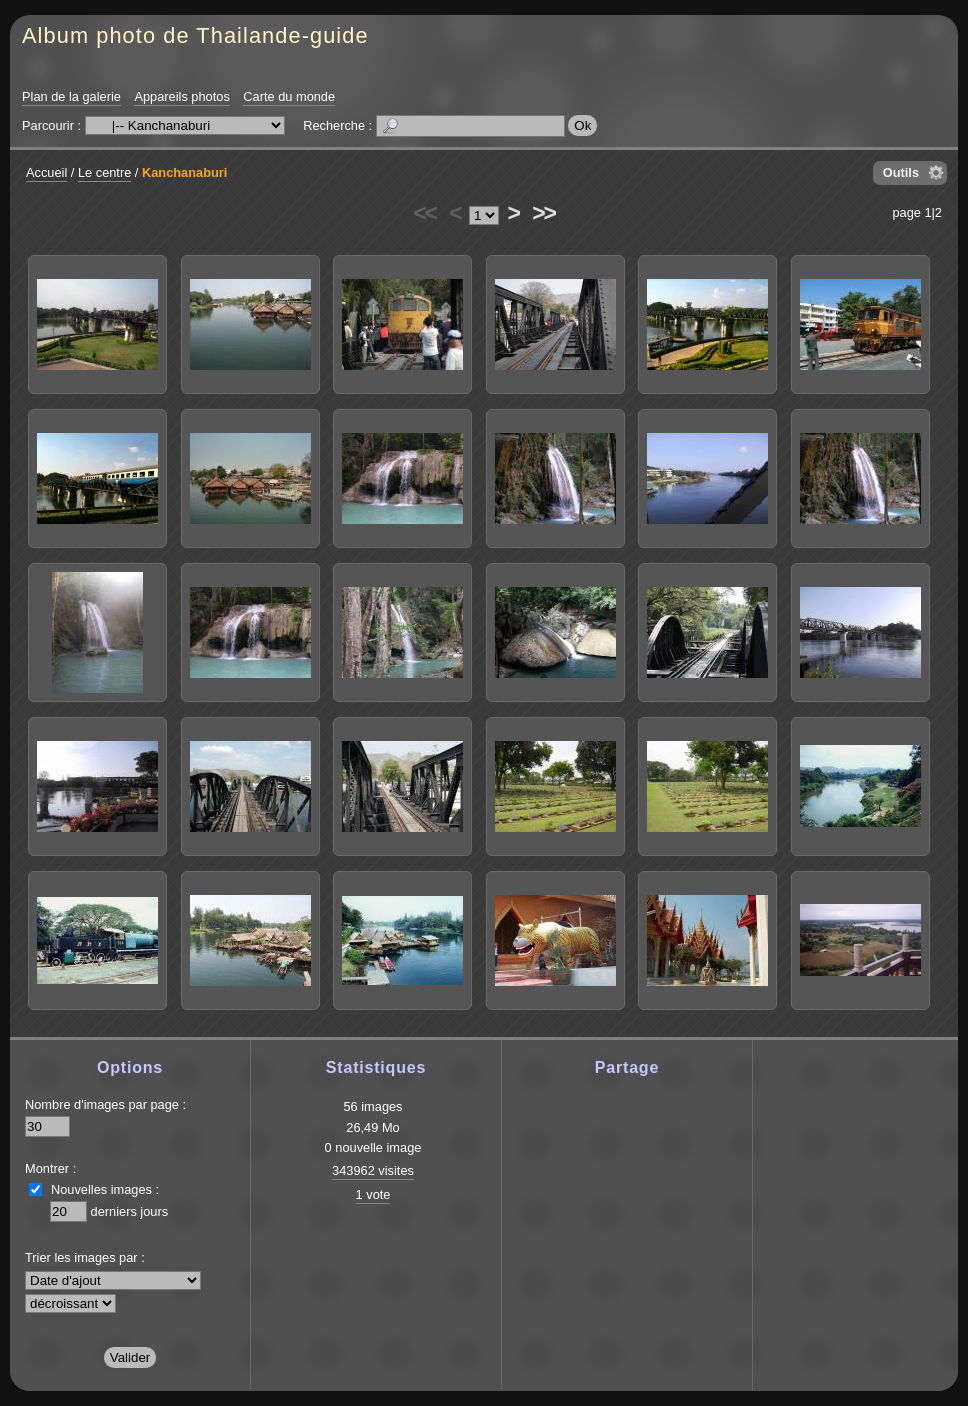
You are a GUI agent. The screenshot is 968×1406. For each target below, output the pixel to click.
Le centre (104, 172)
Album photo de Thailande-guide (195, 35)
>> (543, 213)
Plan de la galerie (71, 96)
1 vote (373, 1194)
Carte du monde (289, 96)
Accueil (46, 172)
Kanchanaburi (184, 172)
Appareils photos (181, 96)
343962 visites (373, 1170)
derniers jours (130, 1211)
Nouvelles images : (105, 1189)
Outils (901, 172)
